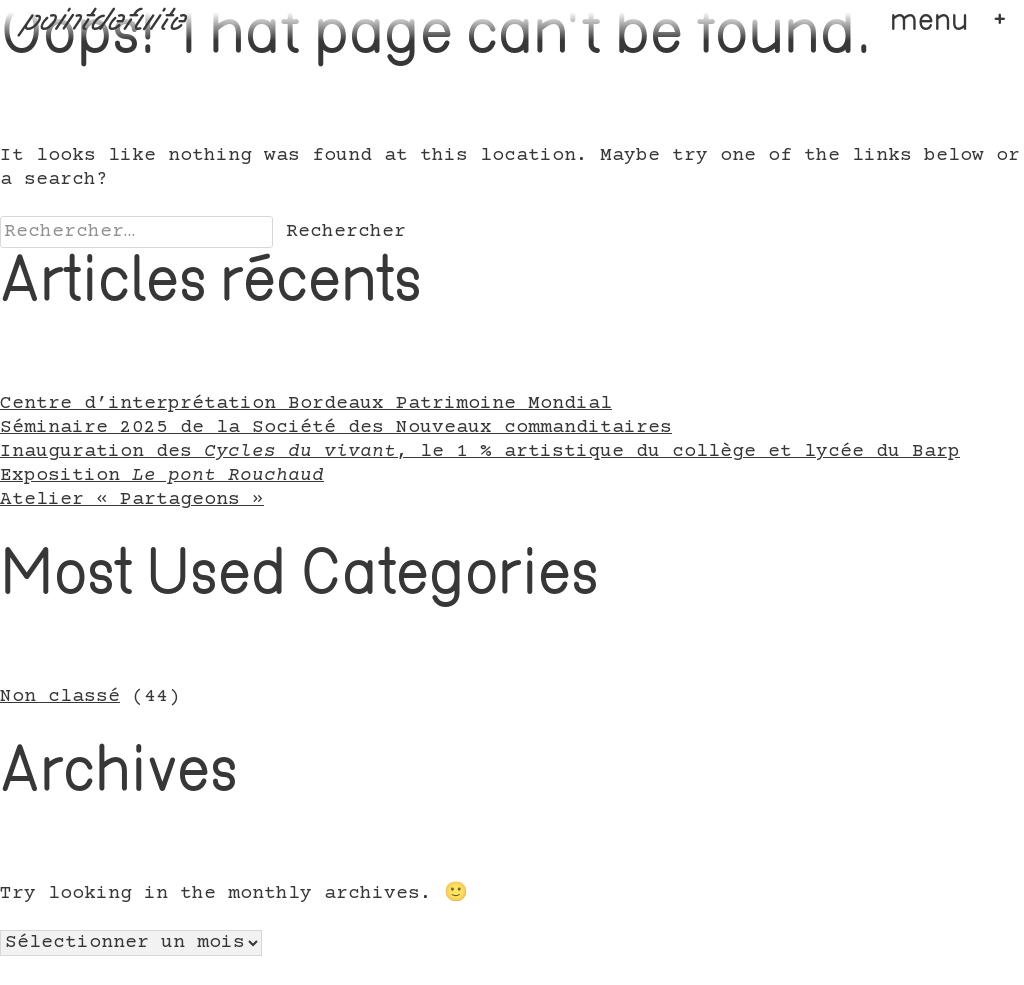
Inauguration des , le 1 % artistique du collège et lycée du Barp (480, 452)
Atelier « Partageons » (132, 500)
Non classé (60, 697)
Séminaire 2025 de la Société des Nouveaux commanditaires (336, 428)
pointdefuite (105, 22)
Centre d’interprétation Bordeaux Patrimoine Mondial (306, 404)
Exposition (162, 476)
